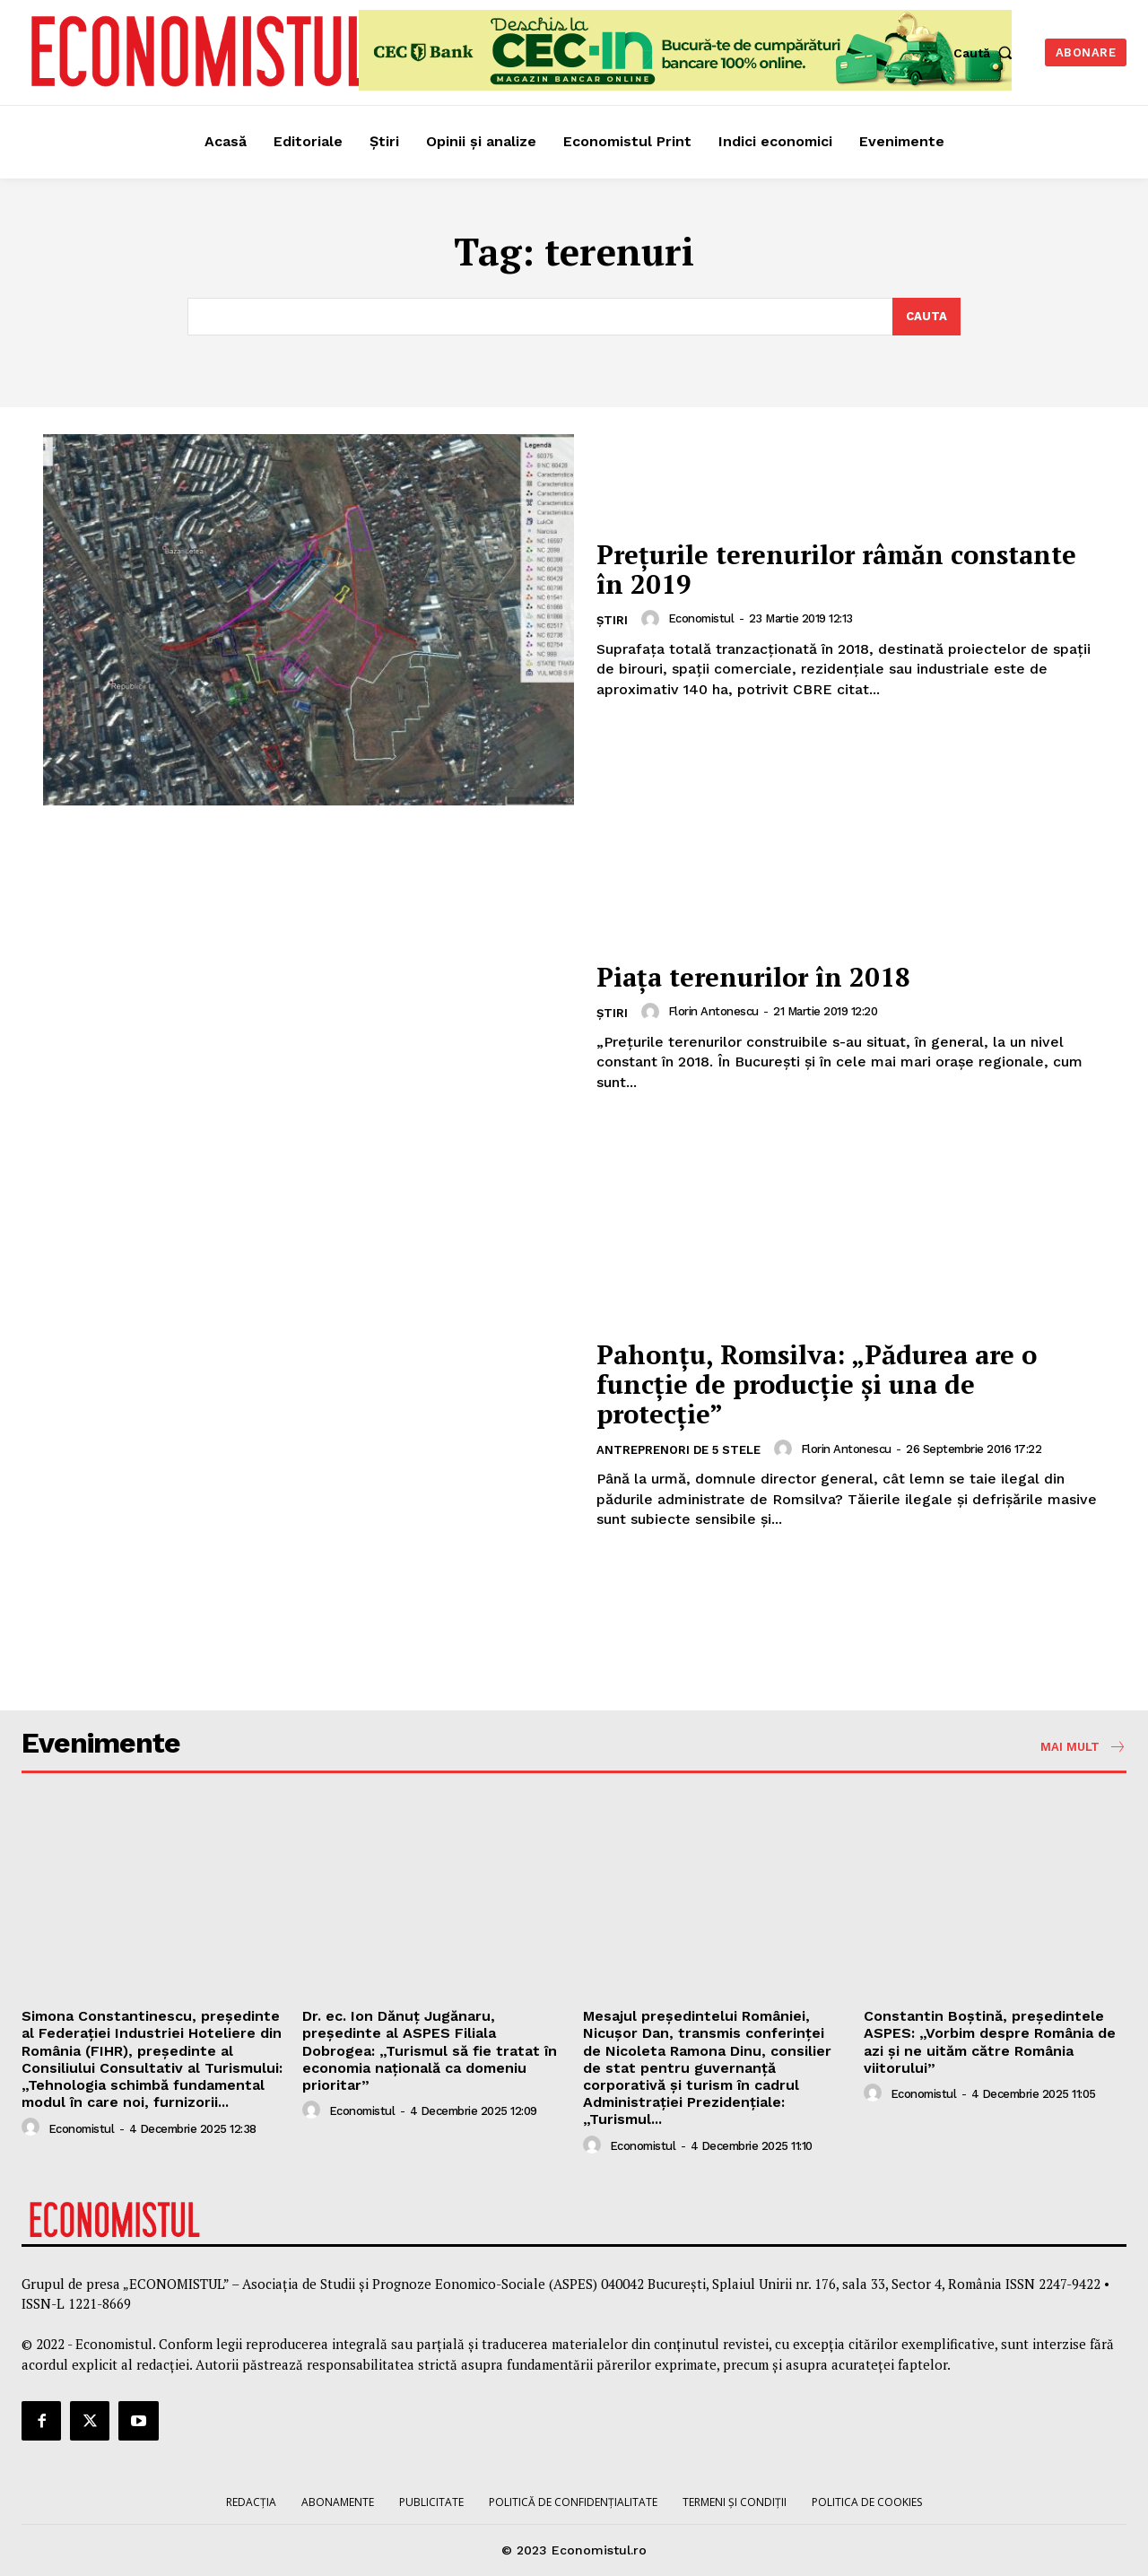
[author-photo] (653, 619)
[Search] (926, 316)
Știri (612, 620)
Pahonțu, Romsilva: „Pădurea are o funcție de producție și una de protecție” (823, 1384)
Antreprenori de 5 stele (678, 1450)
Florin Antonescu (713, 1011)
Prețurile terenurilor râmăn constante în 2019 (847, 569)
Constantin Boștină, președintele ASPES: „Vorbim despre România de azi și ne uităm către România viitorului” (990, 2041)
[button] (987, 53)
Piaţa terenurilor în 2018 (758, 977)
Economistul (701, 618)
